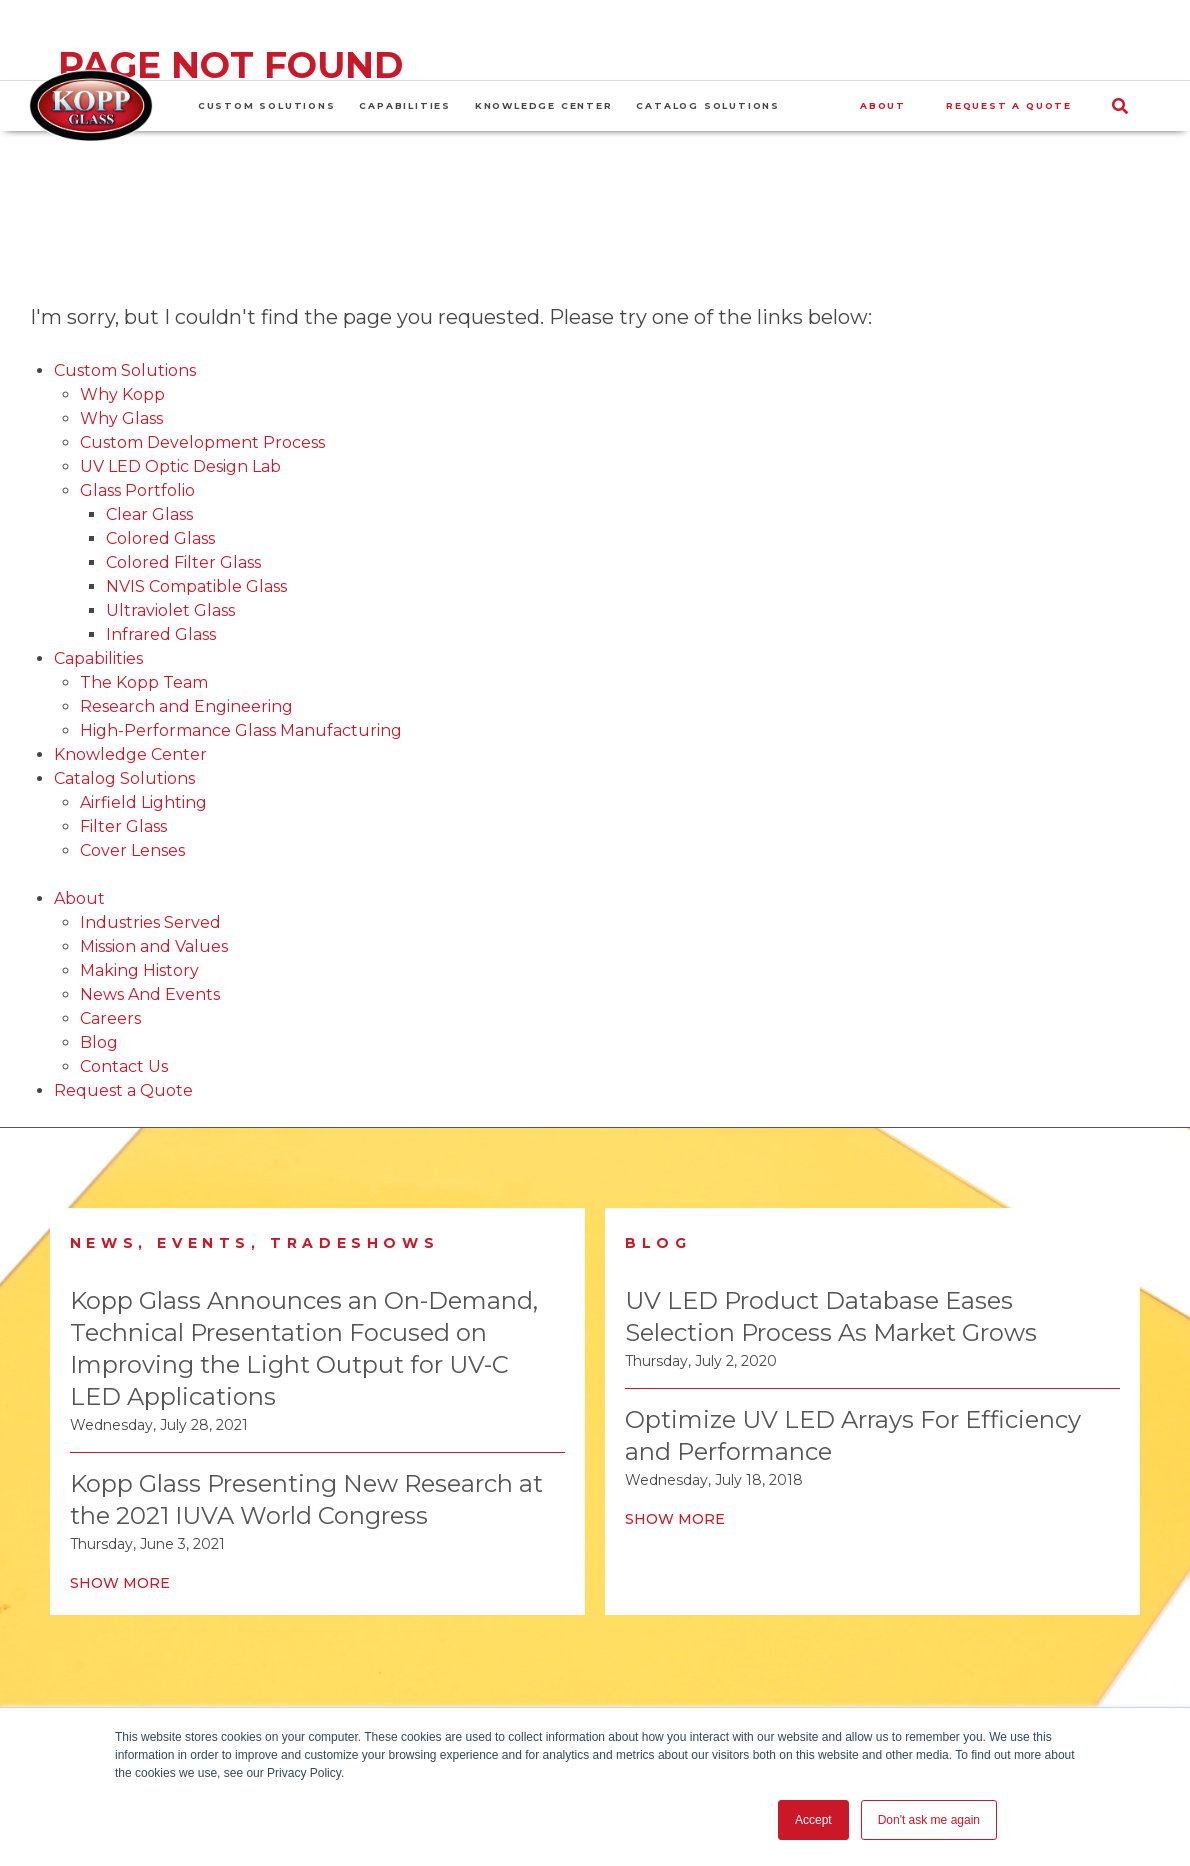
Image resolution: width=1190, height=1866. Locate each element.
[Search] (1139, 106)
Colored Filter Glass (183, 562)
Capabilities (98, 658)
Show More (120, 1583)
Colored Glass (160, 538)
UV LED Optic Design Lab (180, 466)
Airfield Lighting (143, 802)
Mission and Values (154, 946)
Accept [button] (813, 1820)
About (79, 898)
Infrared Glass (161, 634)
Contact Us (124, 1066)
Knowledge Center (130, 754)
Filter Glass (123, 826)
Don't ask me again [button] (929, 1820)
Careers (110, 1018)
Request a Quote (123, 1090)
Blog (99, 1042)
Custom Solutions (125, 370)
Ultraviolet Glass (170, 610)
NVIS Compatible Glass (196, 586)
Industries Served (150, 922)
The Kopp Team (144, 682)
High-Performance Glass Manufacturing (241, 730)
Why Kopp (122, 394)
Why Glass (121, 418)
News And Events (150, 994)
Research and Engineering (186, 706)
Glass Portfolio (137, 490)
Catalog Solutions (124, 778)
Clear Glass (149, 514)
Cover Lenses (132, 850)
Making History (139, 970)
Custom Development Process (202, 442)
